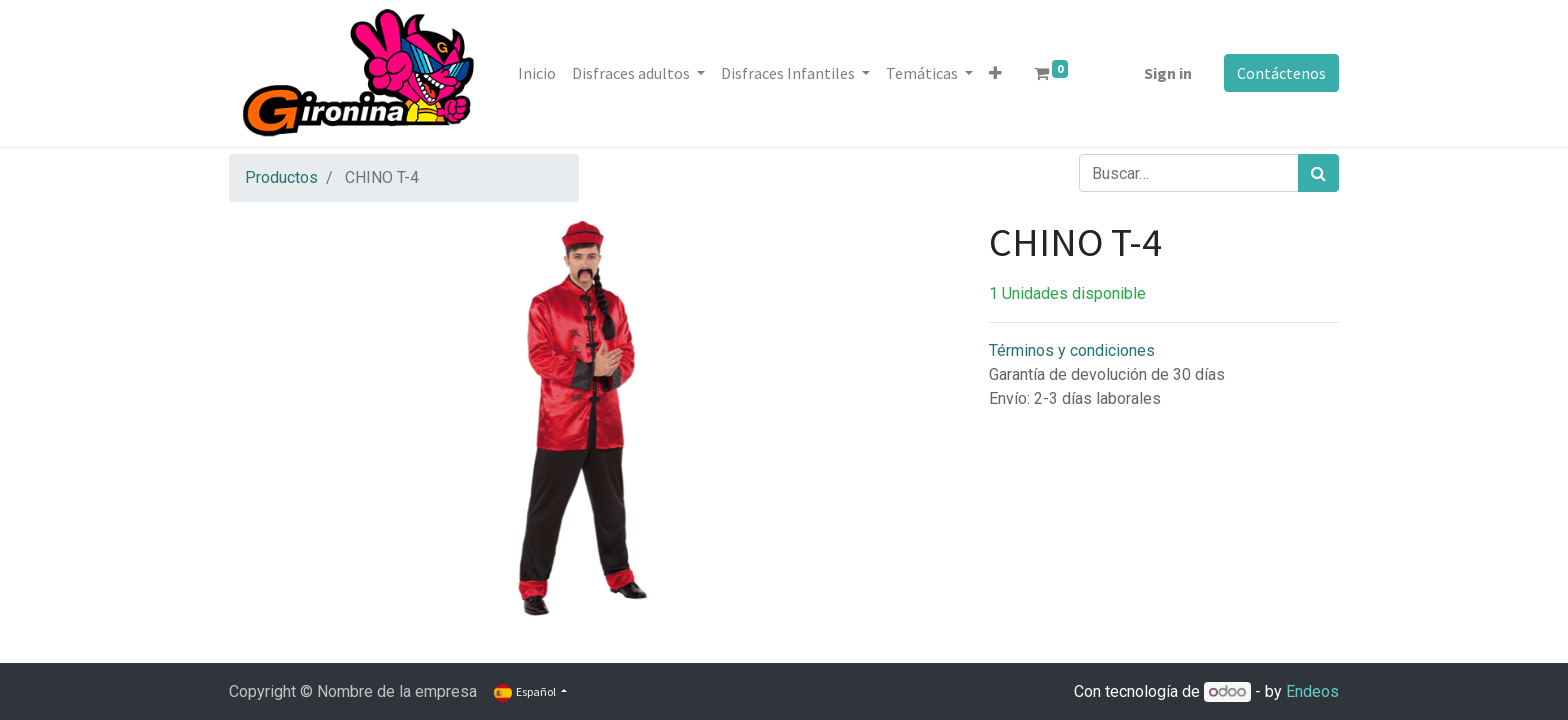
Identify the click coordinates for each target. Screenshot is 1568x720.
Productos (281, 177)
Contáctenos (1281, 73)
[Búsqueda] (1318, 173)
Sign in (1168, 73)
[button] (995, 73)
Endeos (1312, 691)
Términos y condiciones (1072, 350)
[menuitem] (537, 73)
